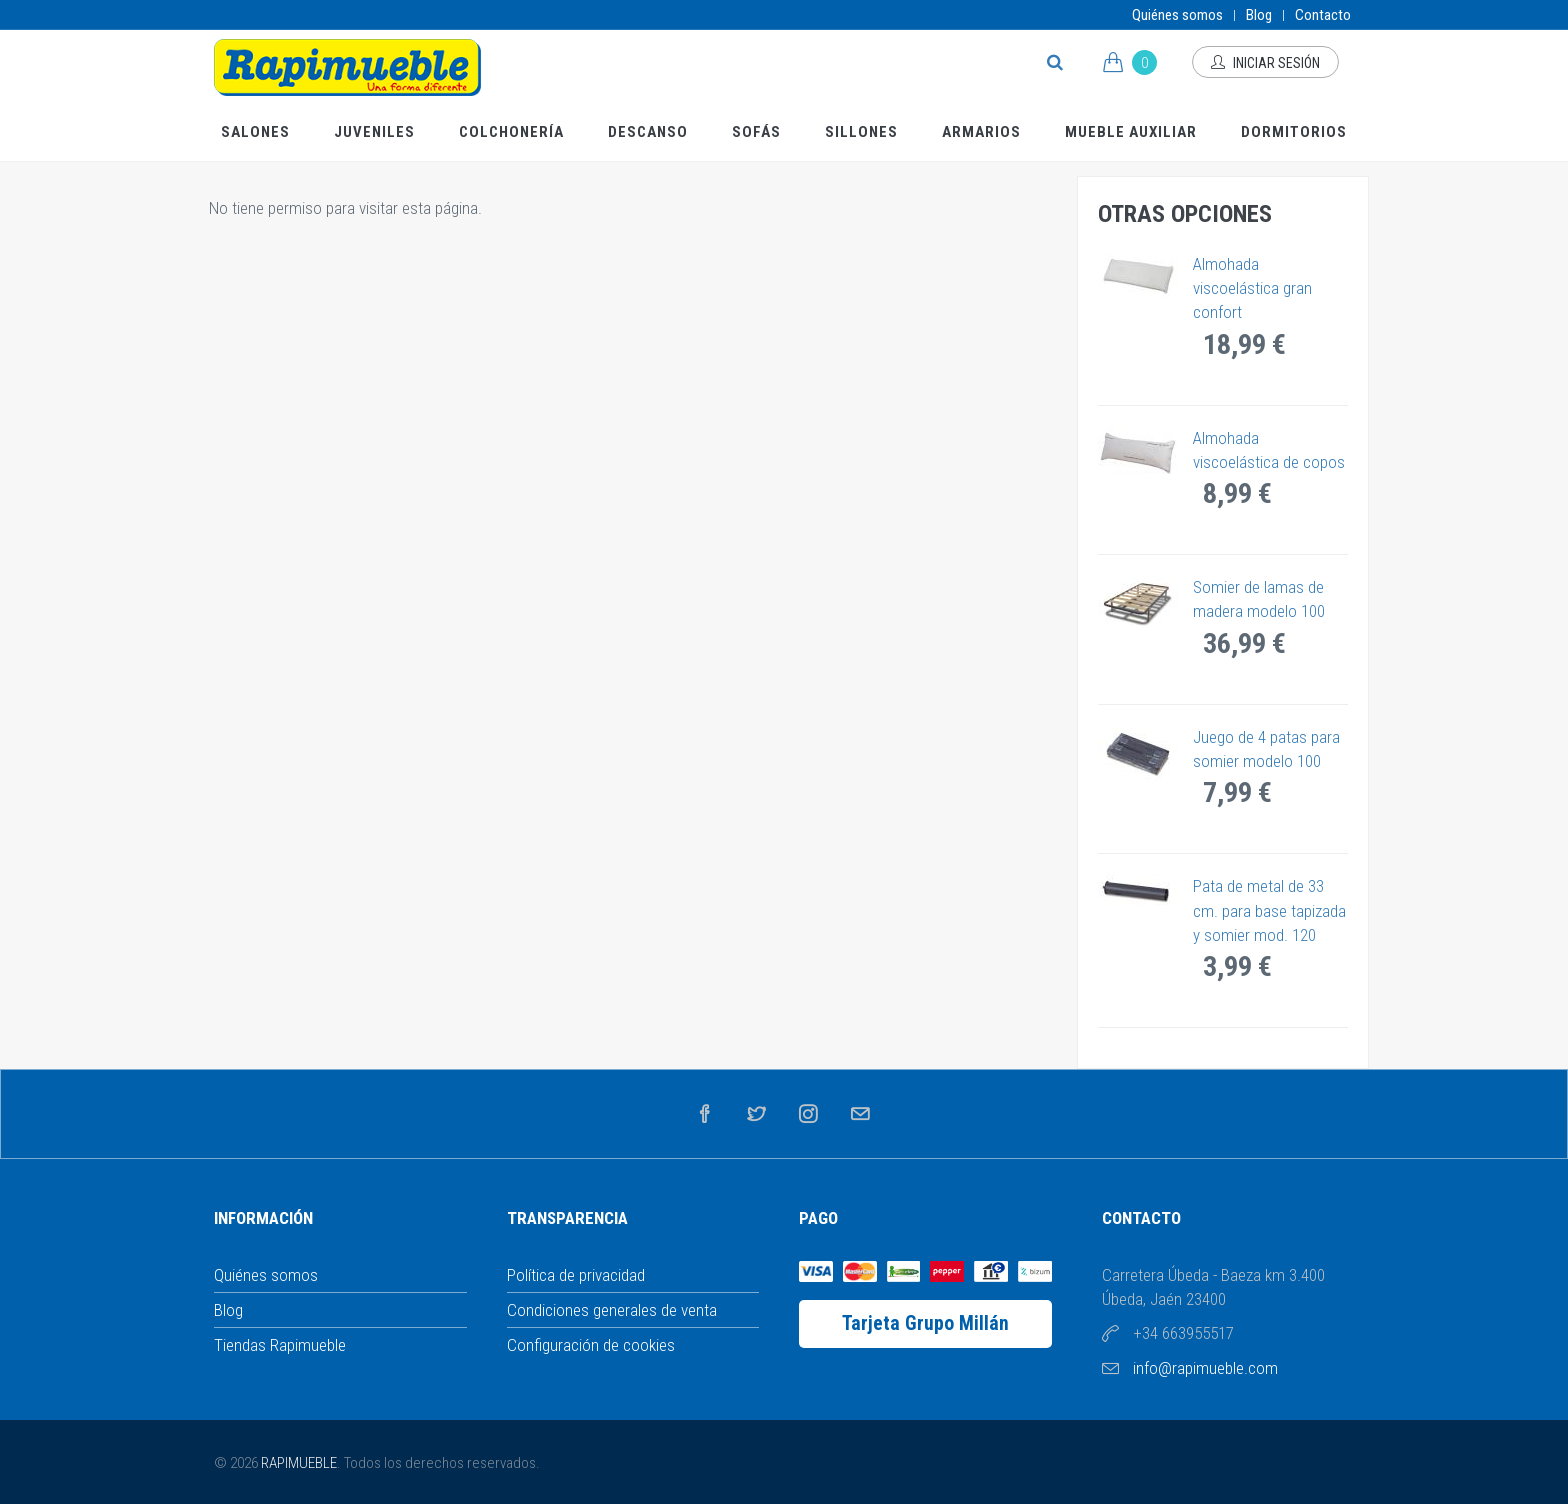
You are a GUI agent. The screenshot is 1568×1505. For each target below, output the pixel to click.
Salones (255, 132)
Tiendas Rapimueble (280, 1345)
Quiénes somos (1177, 15)
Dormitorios (1294, 132)
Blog (1259, 15)
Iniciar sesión (1265, 63)
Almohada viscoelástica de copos (1269, 450)
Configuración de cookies (591, 1345)
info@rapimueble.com (1205, 1368)
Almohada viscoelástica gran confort (1252, 288)
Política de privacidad (576, 1275)
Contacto (1323, 15)
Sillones (861, 132)
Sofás (756, 132)
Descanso (648, 132)
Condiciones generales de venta (612, 1310)
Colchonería (511, 132)
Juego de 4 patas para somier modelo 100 (1266, 749)
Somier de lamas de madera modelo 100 (1259, 599)
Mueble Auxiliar (1131, 132)
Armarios (981, 132)
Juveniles (374, 132)
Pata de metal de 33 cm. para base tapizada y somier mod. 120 (1269, 910)
